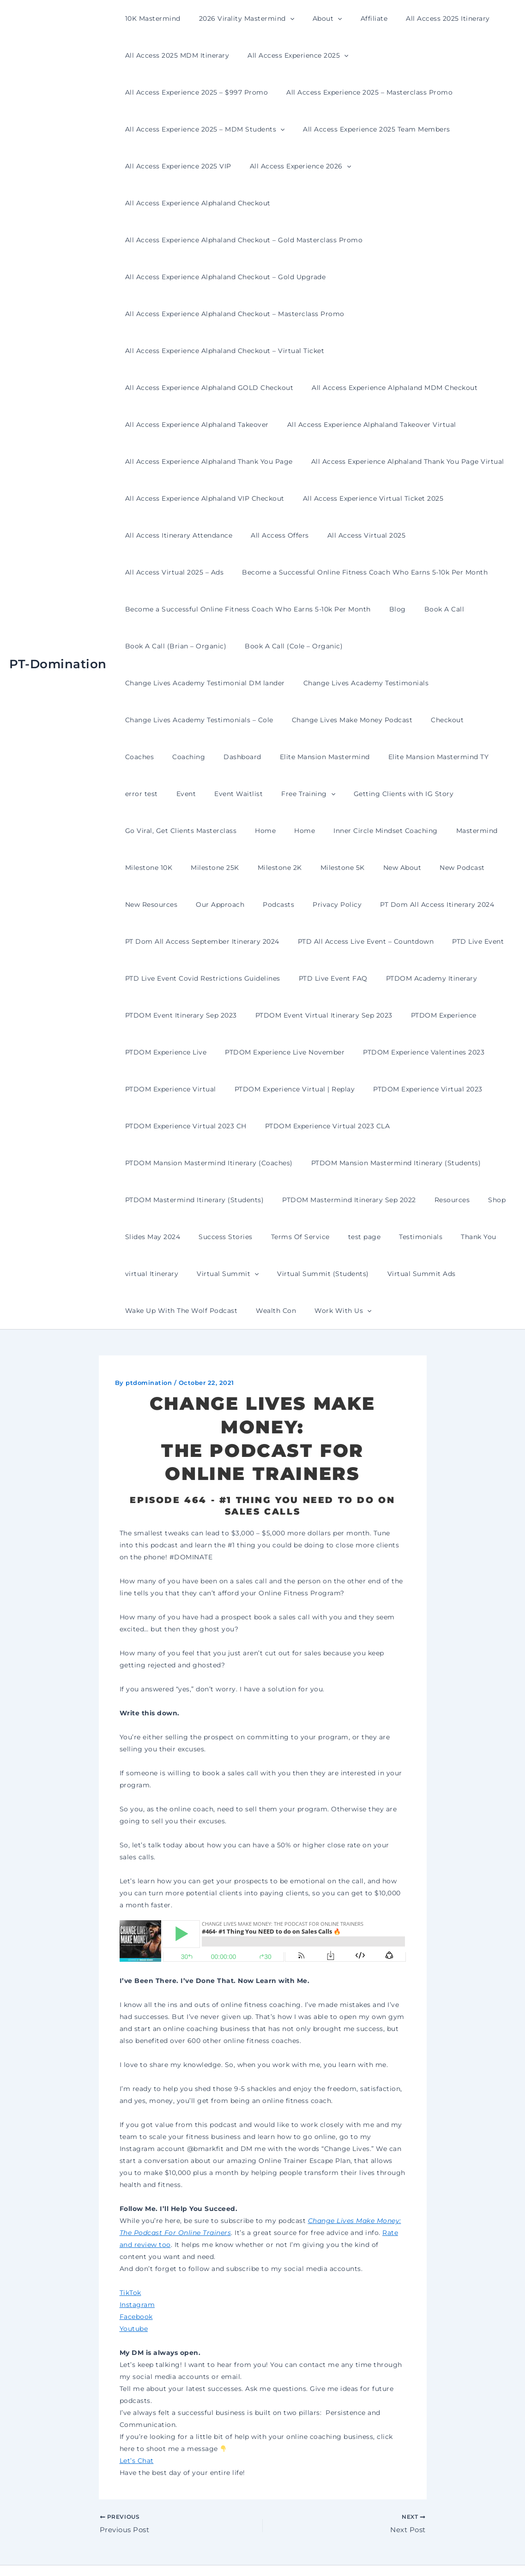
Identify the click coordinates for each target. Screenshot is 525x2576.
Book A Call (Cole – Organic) (285, 609)
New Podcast (253, 831)
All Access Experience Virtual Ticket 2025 (192, 461)
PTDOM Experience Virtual (434, 1015)
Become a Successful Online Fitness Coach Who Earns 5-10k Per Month (245, 535)
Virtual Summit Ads (261, 1237)
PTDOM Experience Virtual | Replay (182, 1052)
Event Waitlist (441, 720)
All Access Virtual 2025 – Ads (262, 498)
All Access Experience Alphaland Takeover (373, 351)
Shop (326, 1163)
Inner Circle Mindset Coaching (174, 794)
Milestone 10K (317, 794)
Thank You (313, 1200)
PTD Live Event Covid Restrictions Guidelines (413, 904)
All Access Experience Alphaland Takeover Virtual (206, 387)
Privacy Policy (483, 831)
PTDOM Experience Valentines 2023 (315, 1015)
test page (210, 1200)
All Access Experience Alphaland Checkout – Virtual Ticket (222, 314)
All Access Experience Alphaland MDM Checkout (205, 351)
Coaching (360, 683)
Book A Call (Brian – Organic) (173, 609)
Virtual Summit (441, 1199)
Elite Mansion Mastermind (167, 720)
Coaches (316, 683)
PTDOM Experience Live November (182, 1015)
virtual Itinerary (371, 1200)
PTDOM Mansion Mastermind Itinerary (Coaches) (344, 1089)
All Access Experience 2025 (289, 55)
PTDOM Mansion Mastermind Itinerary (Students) (207, 1126)
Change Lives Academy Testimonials (185, 646)
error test (354, 720)
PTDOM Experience (305, 978)
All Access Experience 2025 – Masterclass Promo (205, 92)
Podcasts (431, 831)
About (313, 18)
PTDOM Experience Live (392, 978)
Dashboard (408, 683)
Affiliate (354, 18)
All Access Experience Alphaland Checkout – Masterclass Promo (232, 277)
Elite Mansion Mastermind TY (275, 720)
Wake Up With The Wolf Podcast (364, 1237)
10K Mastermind (150, 18)
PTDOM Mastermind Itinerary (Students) (374, 1126)
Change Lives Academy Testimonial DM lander (427, 609)
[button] (282, 18)
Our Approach (378, 831)
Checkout (272, 683)
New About (199, 831)
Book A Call (430, 572)
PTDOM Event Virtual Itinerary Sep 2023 (190, 978)
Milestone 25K (378, 794)
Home (436, 757)
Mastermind (260, 794)
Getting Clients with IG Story (239, 757)
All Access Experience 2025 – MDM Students (381, 92)
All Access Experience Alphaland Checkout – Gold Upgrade (222, 240)
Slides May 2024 (375, 1163)
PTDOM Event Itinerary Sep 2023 (364, 941)
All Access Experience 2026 (451, 129)
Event (394, 720)
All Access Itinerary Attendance (329, 461)
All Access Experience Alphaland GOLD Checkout (418, 314)
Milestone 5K (144, 831)
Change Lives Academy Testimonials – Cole (334, 646)
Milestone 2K (437, 794)
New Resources (315, 831)
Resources (286, 1163)
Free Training (149, 756)
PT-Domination (58, 645)
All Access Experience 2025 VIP (335, 129)
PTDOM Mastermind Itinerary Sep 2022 (189, 1163)
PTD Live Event (297, 904)
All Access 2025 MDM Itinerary (174, 55)
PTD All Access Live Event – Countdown (190, 904)
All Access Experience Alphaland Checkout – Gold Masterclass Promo (241, 203)
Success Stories (443, 1163)
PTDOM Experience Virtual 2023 (310, 1052)
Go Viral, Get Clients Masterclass (358, 757)
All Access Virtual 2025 (161, 498)
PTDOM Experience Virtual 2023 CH (438, 1052)
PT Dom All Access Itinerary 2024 (179, 867)
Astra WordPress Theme (355, 2552)
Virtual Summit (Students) (168, 1237)
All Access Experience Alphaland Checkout (195, 166)
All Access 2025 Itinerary (423, 18)
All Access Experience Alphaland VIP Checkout (408, 424)
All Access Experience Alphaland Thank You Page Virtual (218, 424)
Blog (389, 572)
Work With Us (150, 1273)
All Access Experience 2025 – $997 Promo (424, 55)
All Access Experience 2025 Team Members (196, 129)
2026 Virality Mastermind (238, 18)
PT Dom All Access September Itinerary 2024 (326, 867)
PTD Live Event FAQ (156, 941)
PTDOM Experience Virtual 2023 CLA (184, 1089)
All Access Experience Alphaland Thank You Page (388, 387)
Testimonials (261, 1200)
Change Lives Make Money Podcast (182, 683)
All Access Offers (425, 461)
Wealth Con (454, 1237)
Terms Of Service (151, 1200)
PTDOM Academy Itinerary (250, 941)
